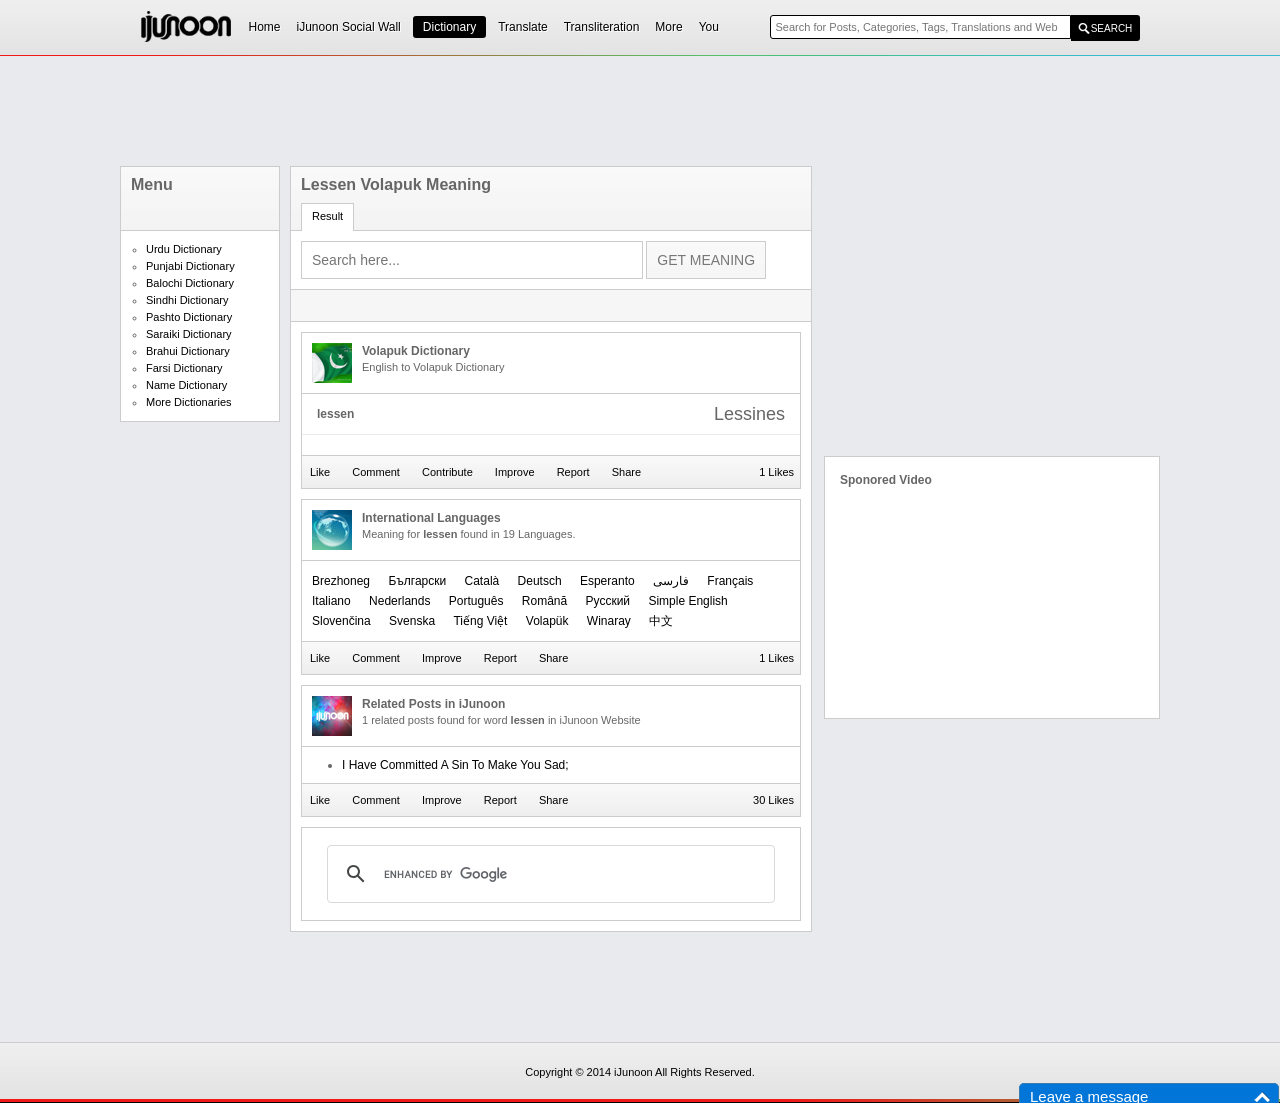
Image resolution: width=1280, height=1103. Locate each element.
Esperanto (607, 581)
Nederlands (399, 601)
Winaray (609, 621)
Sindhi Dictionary (187, 300)
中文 (661, 621)
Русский (608, 601)
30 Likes (773, 800)
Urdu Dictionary (184, 249)
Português (476, 601)
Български (417, 581)
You (709, 27)
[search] (548, 874)
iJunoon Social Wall (349, 27)
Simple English (687, 601)
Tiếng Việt (480, 621)
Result (327, 216)
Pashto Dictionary (189, 317)
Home (265, 27)
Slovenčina (341, 621)
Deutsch (540, 581)
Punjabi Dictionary (190, 266)
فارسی (671, 581)
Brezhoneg (341, 581)
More (668, 27)
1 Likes (776, 472)
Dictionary (449, 27)
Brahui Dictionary (188, 351)
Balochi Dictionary (190, 283)
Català (482, 581)
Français (730, 581)
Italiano (331, 601)
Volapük (547, 621)
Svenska (412, 621)
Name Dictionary (186, 385)
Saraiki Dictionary (189, 334)
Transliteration (602, 27)
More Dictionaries (189, 402)
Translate (523, 27)
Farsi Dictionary (184, 368)
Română (544, 601)
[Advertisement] (640, 111)
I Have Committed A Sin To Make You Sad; (455, 765)
